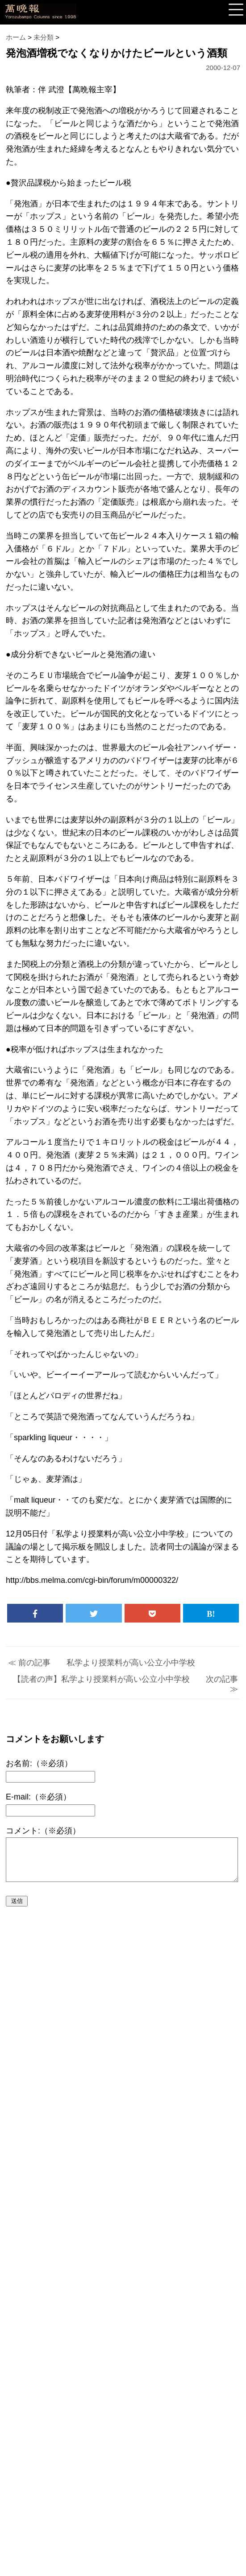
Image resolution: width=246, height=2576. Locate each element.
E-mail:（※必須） (38, 1796)
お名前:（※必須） (39, 1763)
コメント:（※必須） (43, 1830)
